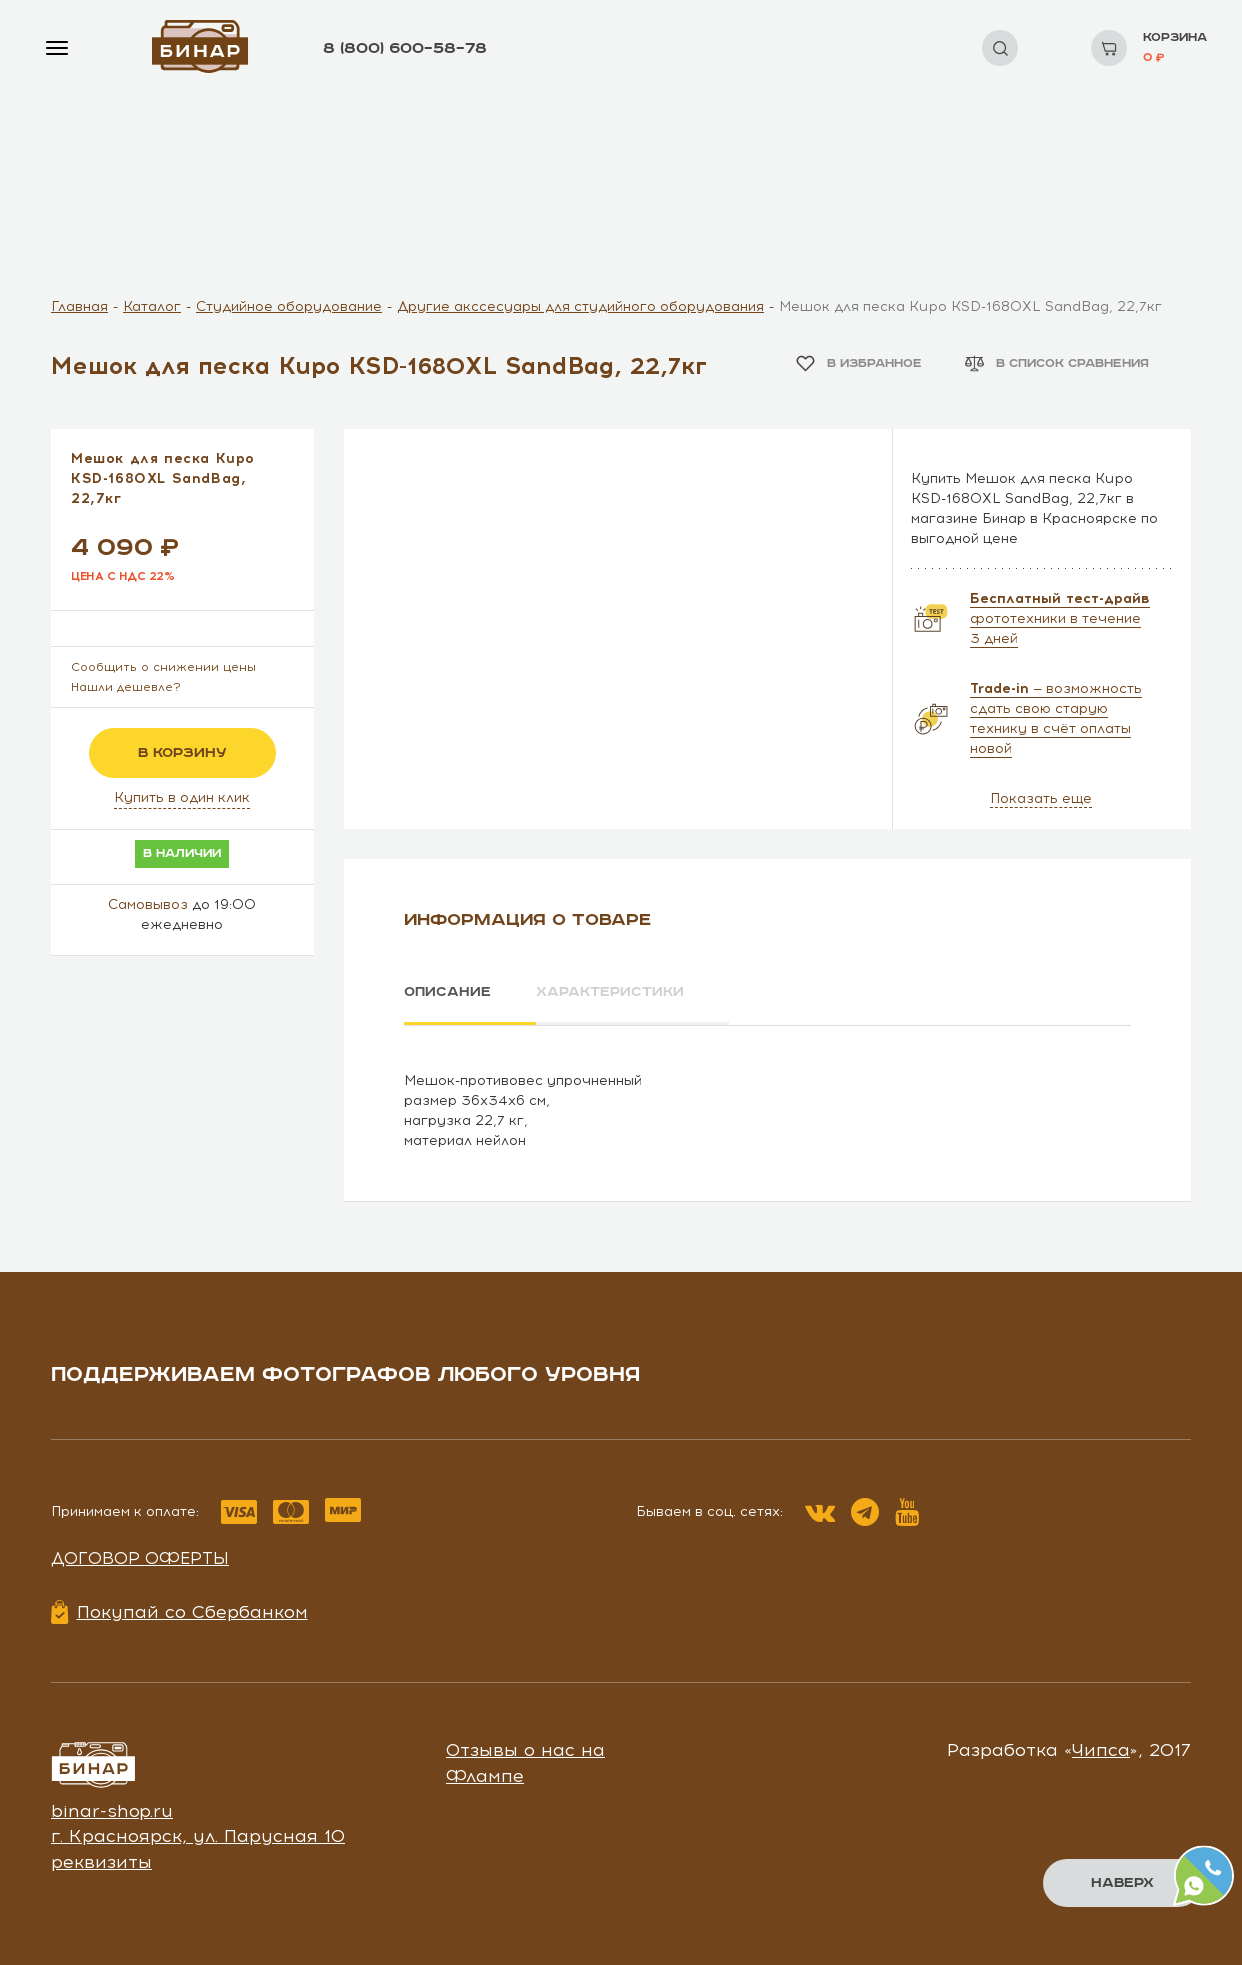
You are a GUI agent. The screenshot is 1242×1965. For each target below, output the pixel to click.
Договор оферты (140, 1557)
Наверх (1122, 1883)
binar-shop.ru (112, 1810)
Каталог (152, 306)
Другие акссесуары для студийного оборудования (580, 306)
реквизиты (101, 1861)
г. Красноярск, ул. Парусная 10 (198, 1835)
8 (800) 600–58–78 (405, 48)
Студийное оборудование (289, 306)
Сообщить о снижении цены (163, 667)
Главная (79, 306)
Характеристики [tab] (612, 992)
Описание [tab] (447, 992)
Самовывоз (148, 904)
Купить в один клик (182, 797)
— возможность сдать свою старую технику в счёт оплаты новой (1056, 718)
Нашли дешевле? (126, 687)
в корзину (182, 753)
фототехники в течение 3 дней (1060, 618)
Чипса (1101, 1749)
